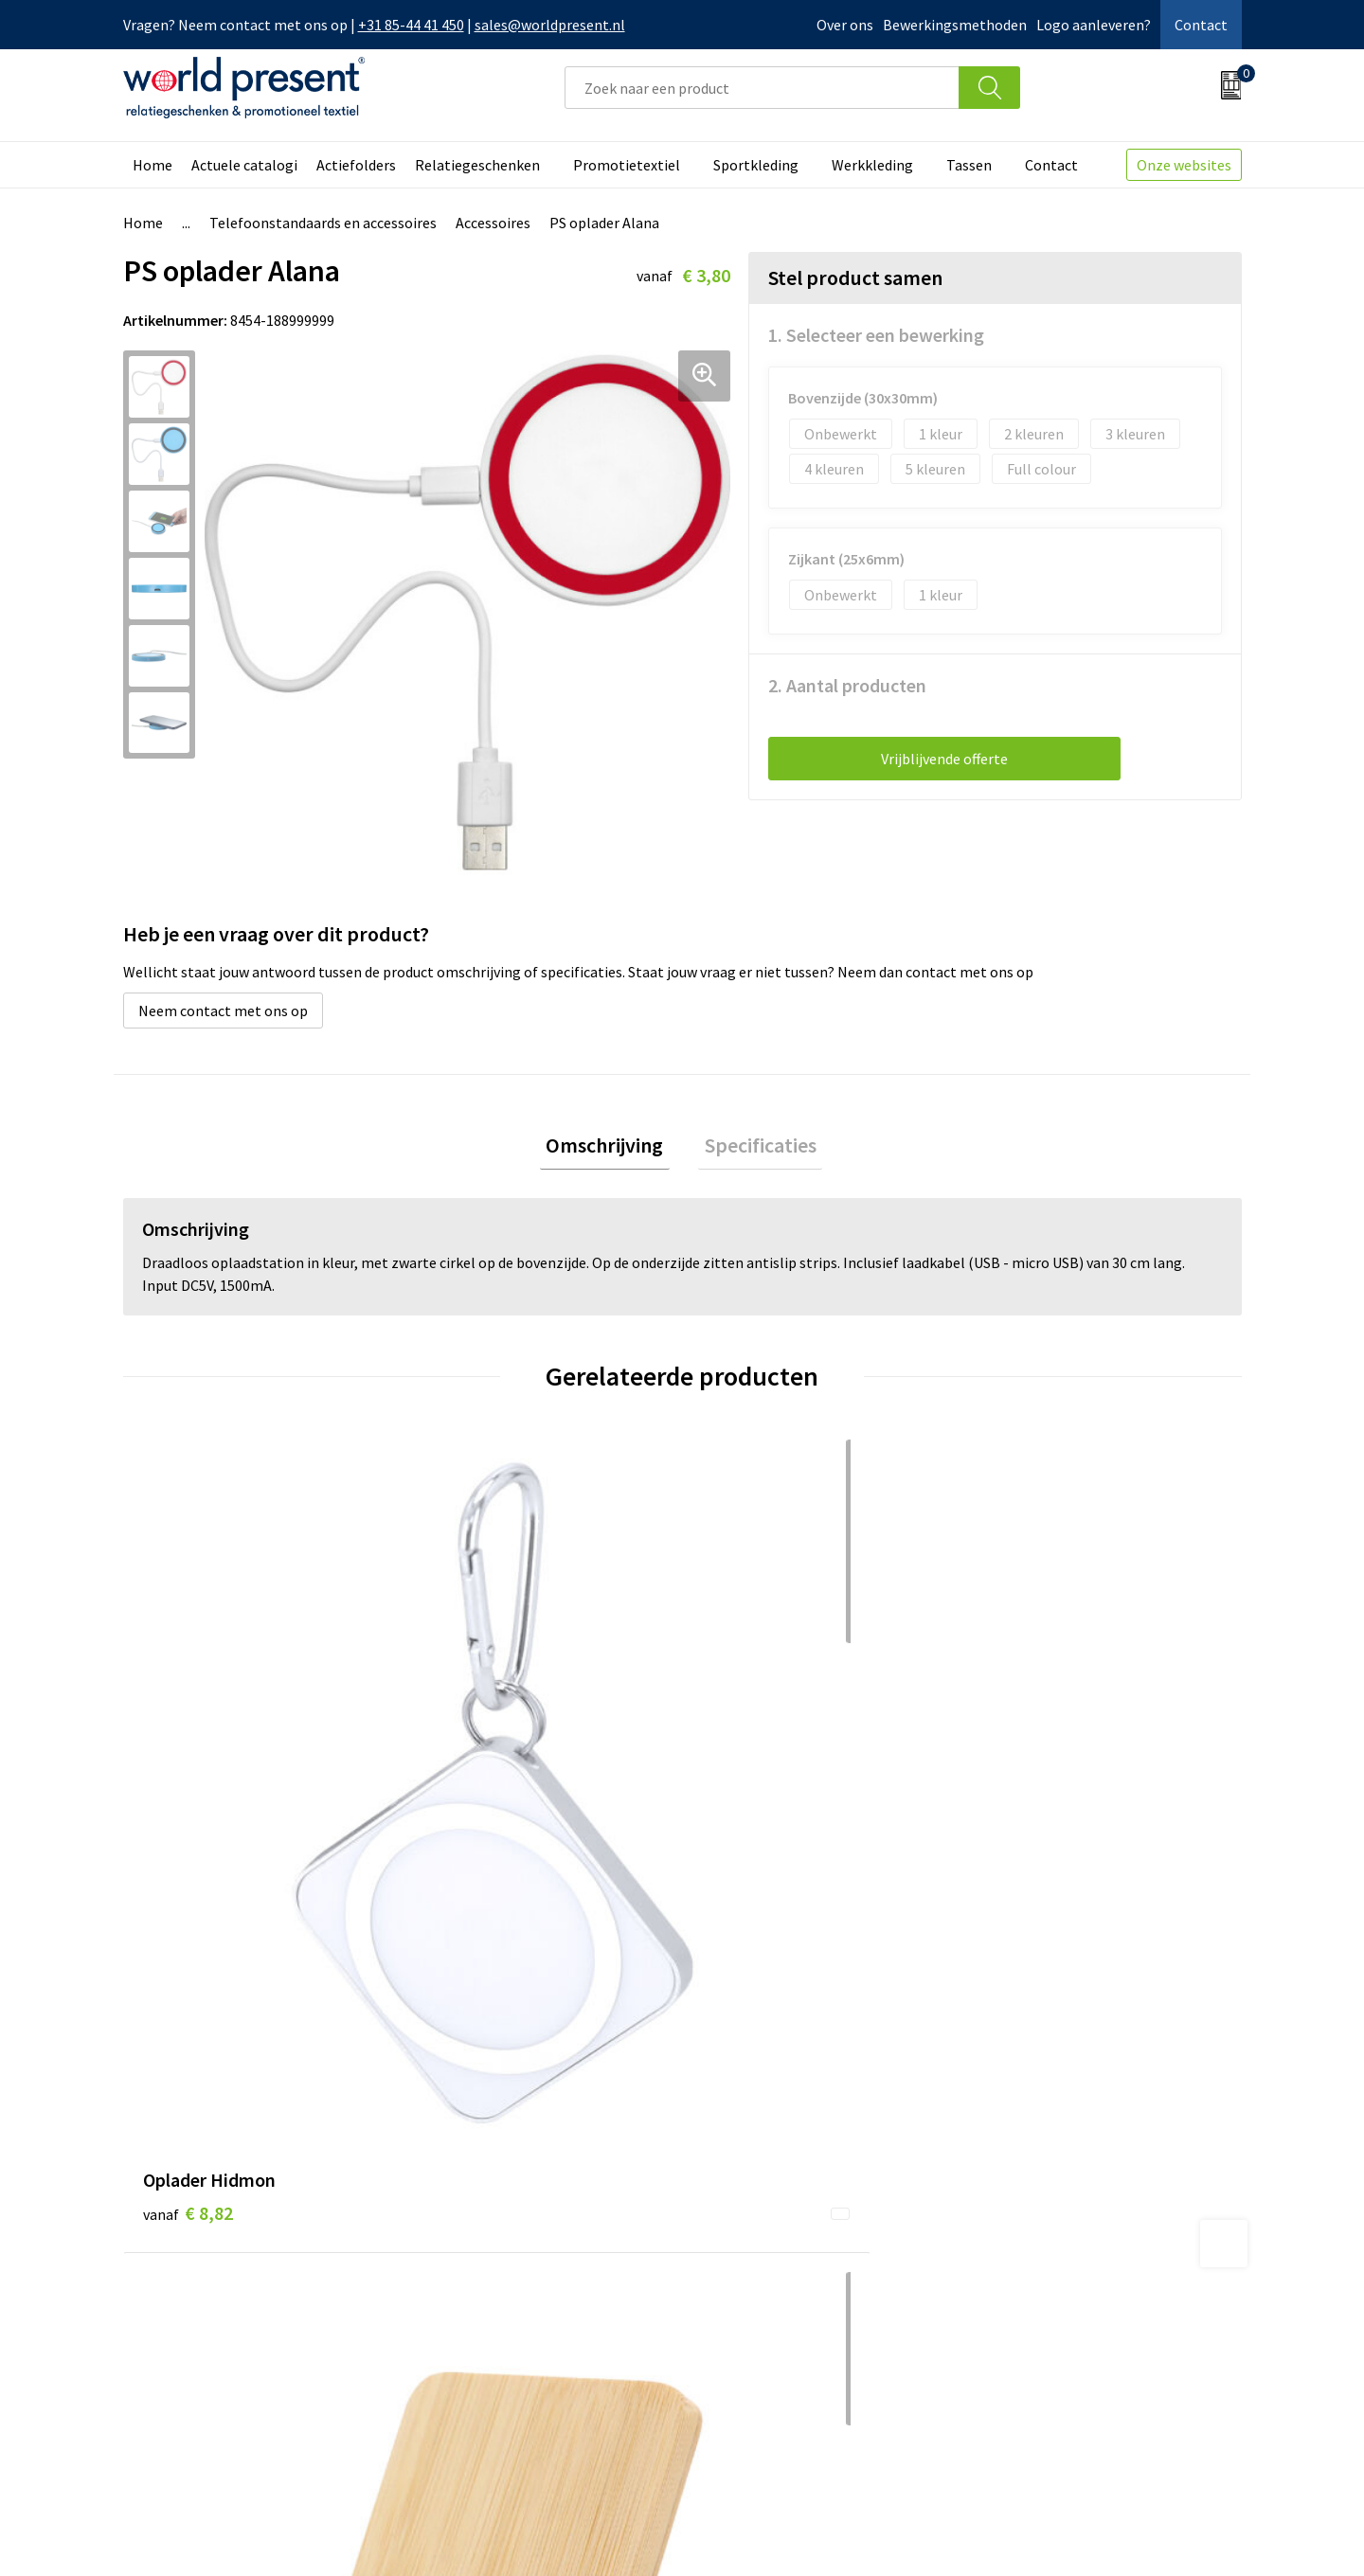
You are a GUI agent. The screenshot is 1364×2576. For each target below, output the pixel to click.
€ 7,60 (467, 1751)
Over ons (845, 24)
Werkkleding (872, 164)
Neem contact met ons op (223, 1010)
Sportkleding (756, 164)
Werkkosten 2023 (484, 2263)
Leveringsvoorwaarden (501, 2321)
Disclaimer (1197, 2534)
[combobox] (762, 87)
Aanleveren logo (481, 2378)
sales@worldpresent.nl (550, 24)
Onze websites (1184, 164)
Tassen (969, 164)
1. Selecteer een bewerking (876, 335)
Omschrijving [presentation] (611, 1148)
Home (152, 164)
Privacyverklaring (1088, 2534)
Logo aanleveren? (1093, 24)
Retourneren (747, 2291)
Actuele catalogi (244, 164)
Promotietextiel (626, 164)
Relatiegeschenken (477, 164)
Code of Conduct (481, 2291)
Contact (1201, 24)
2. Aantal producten (847, 685)
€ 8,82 (188, 1751)
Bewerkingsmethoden (955, 24)
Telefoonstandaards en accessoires (323, 222)
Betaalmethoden (761, 2263)
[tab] (611, 1148)
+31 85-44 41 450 (411, 24)
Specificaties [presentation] (754, 1148)
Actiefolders (356, 164)
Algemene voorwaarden (936, 2534)
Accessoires (493, 222)
